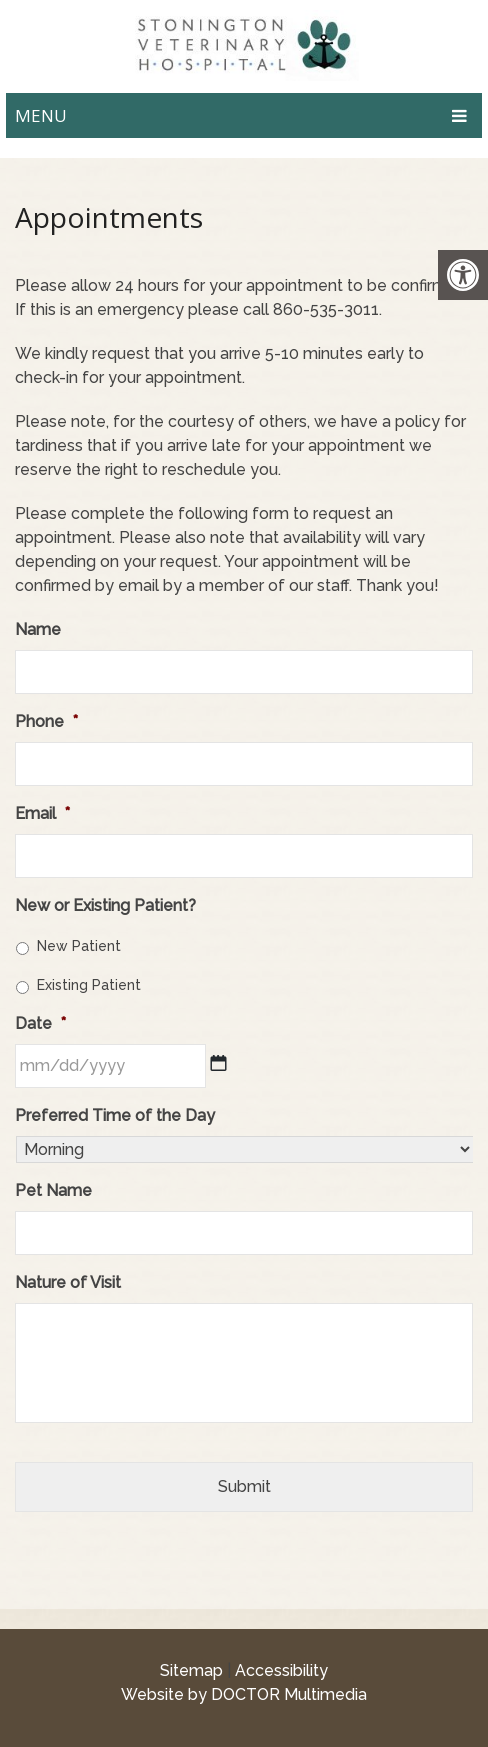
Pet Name (53, 1190)
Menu (41, 115)
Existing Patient (89, 985)
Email (42, 813)
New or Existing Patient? (105, 905)
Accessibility (281, 1670)
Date (40, 1023)
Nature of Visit (68, 1282)
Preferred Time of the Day (115, 1115)
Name (38, 629)
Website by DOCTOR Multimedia (244, 1694)
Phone (46, 721)
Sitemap (191, 1670)
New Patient (79, 946)
